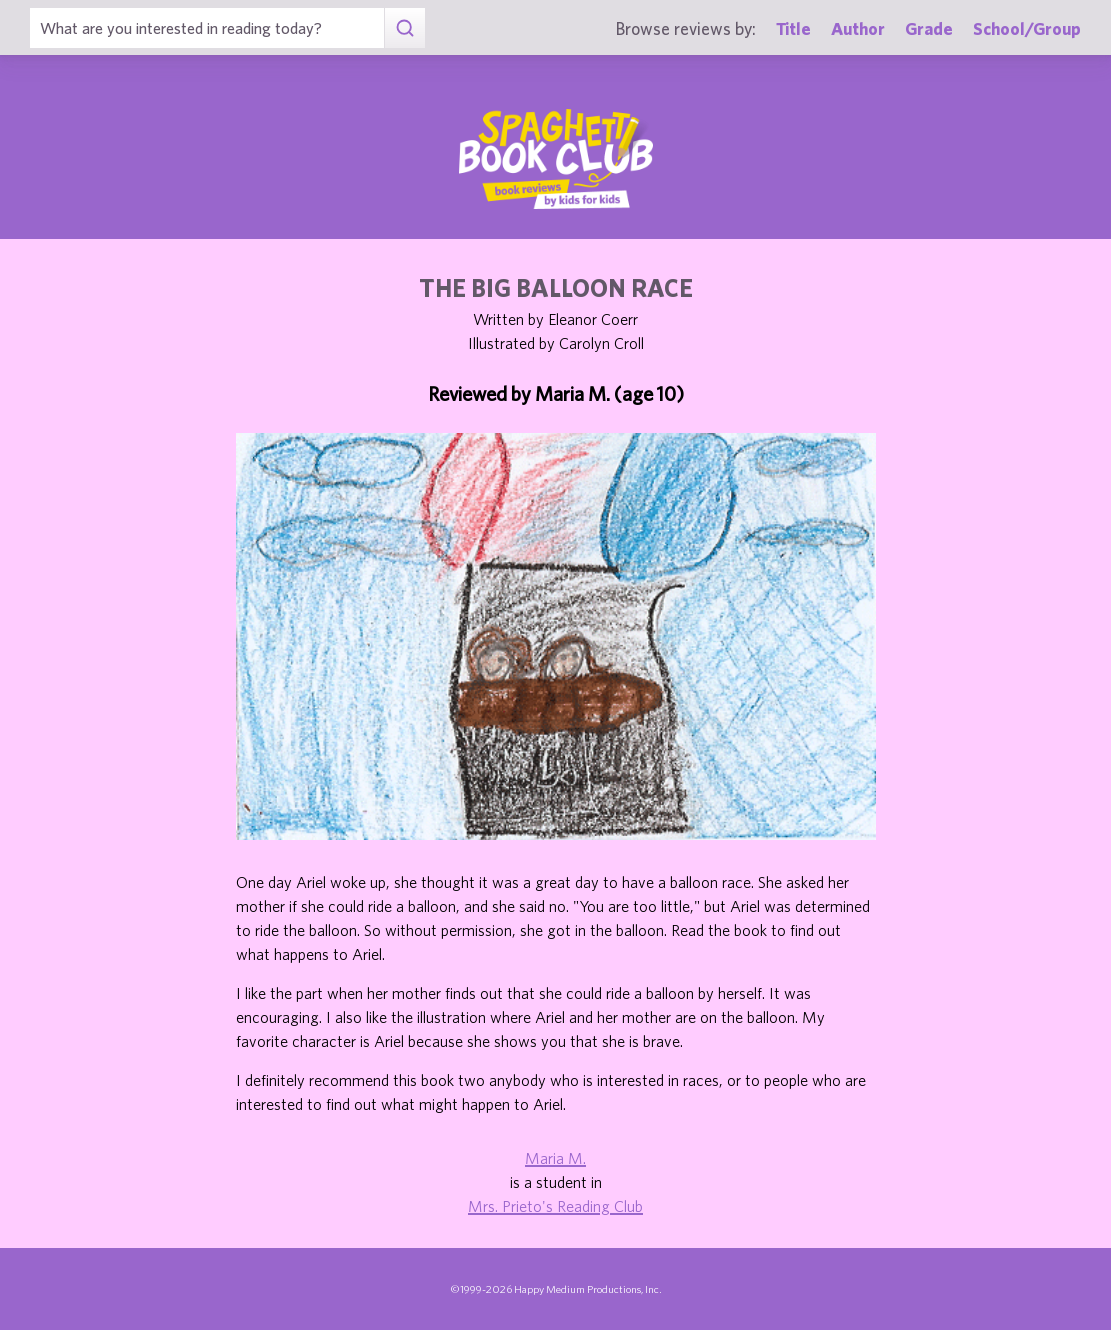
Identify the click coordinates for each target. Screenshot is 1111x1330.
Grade (929, 28)
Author (858, 28)
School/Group (1027, 28)
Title (793, 28)
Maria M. (555, 1158)
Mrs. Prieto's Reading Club (555, 1206)
